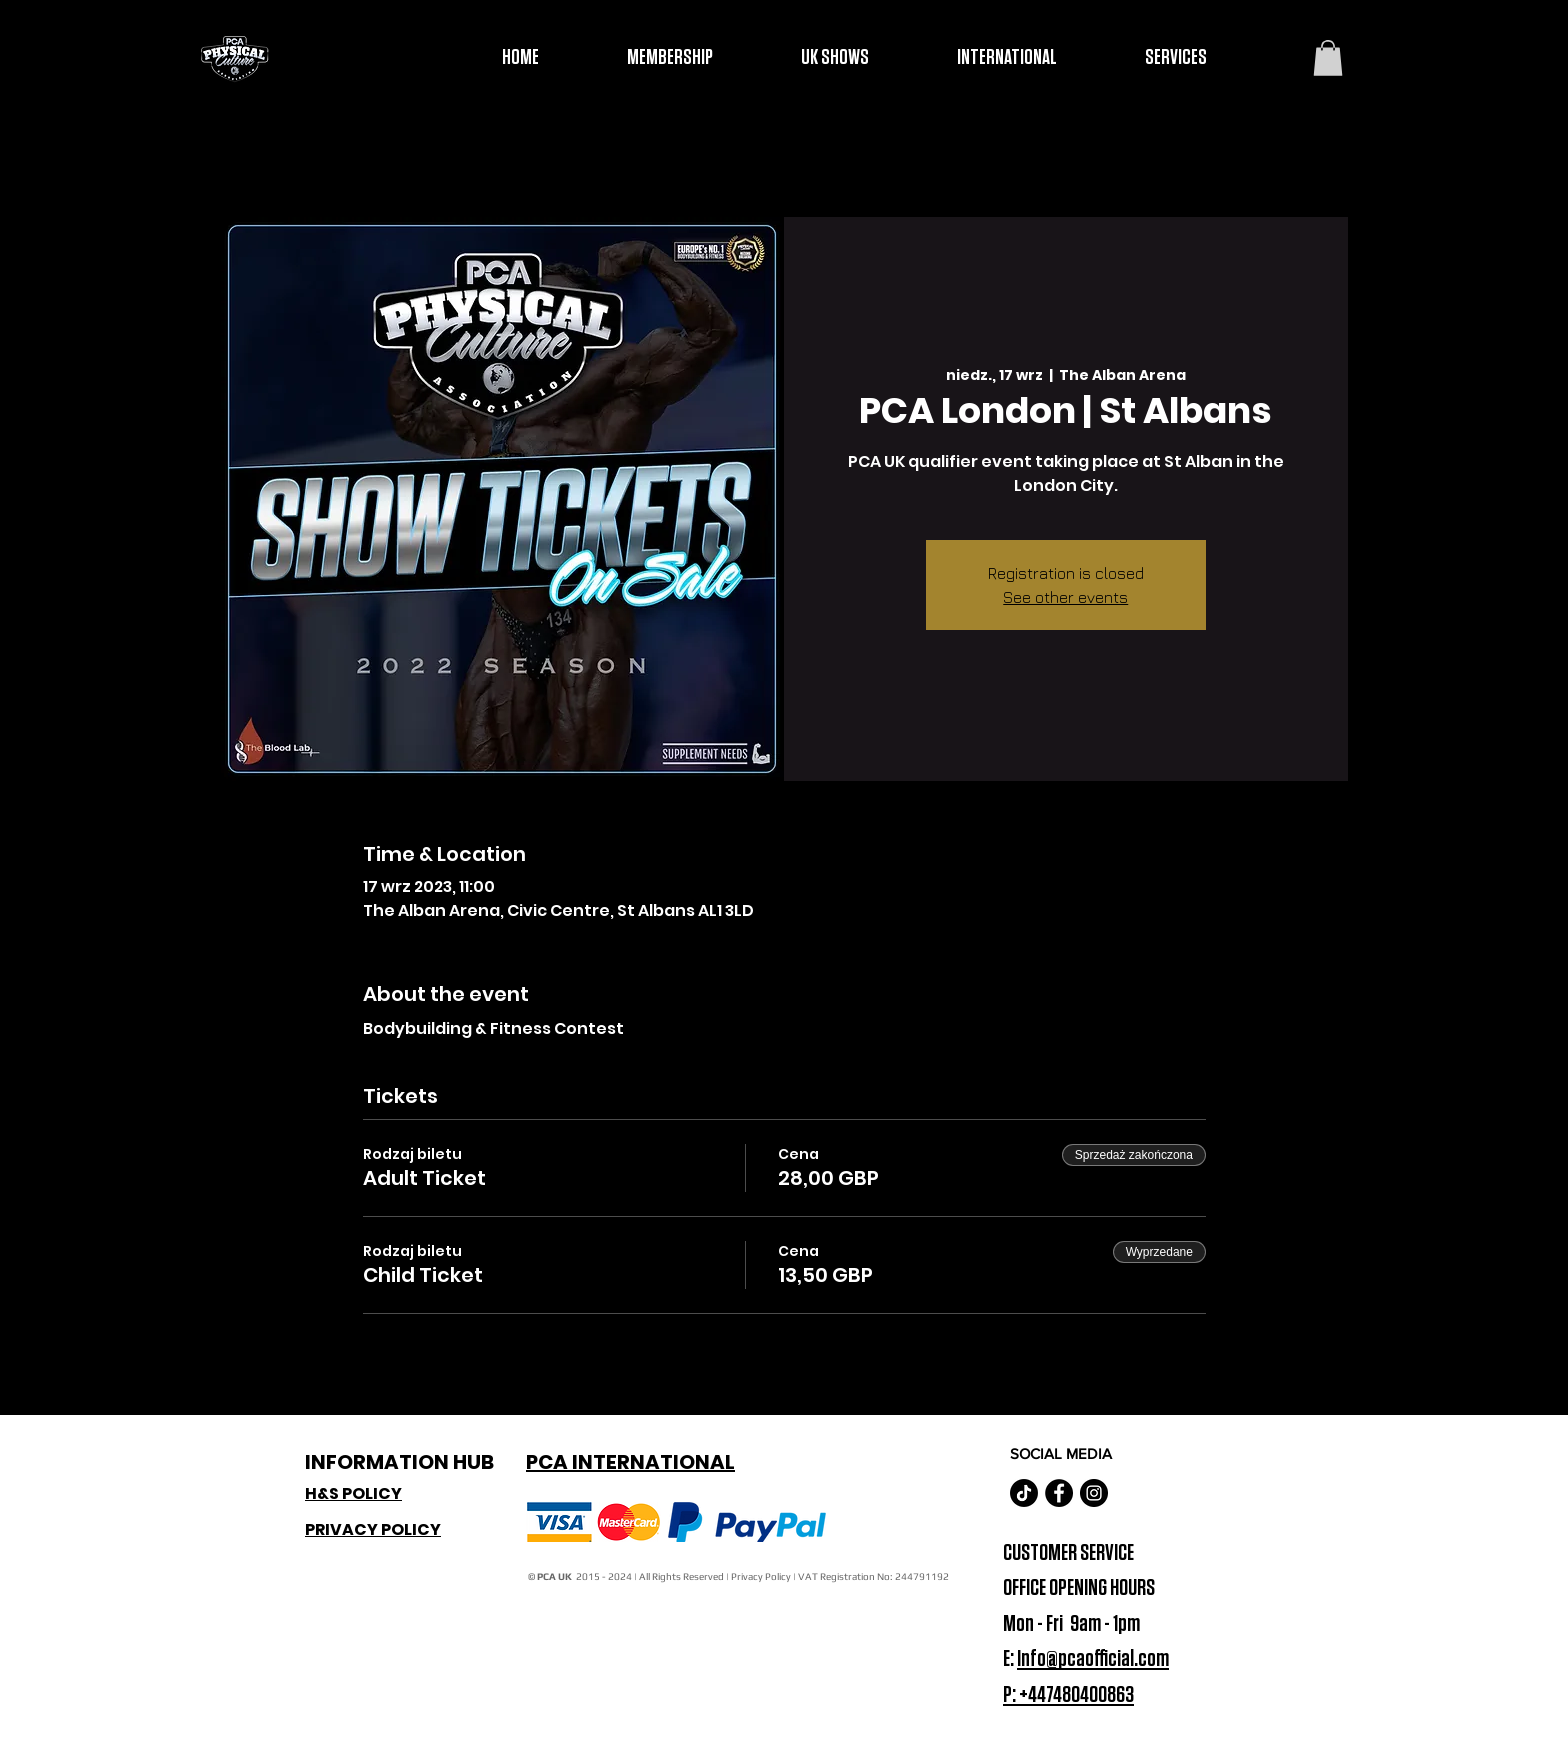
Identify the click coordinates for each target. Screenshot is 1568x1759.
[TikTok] (1024, 1493)
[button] (1328, 58)
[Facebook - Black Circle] (1059, 1493)
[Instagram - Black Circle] (1094, 1493)
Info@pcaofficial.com (1093, 1659)
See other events (1065, 597)
